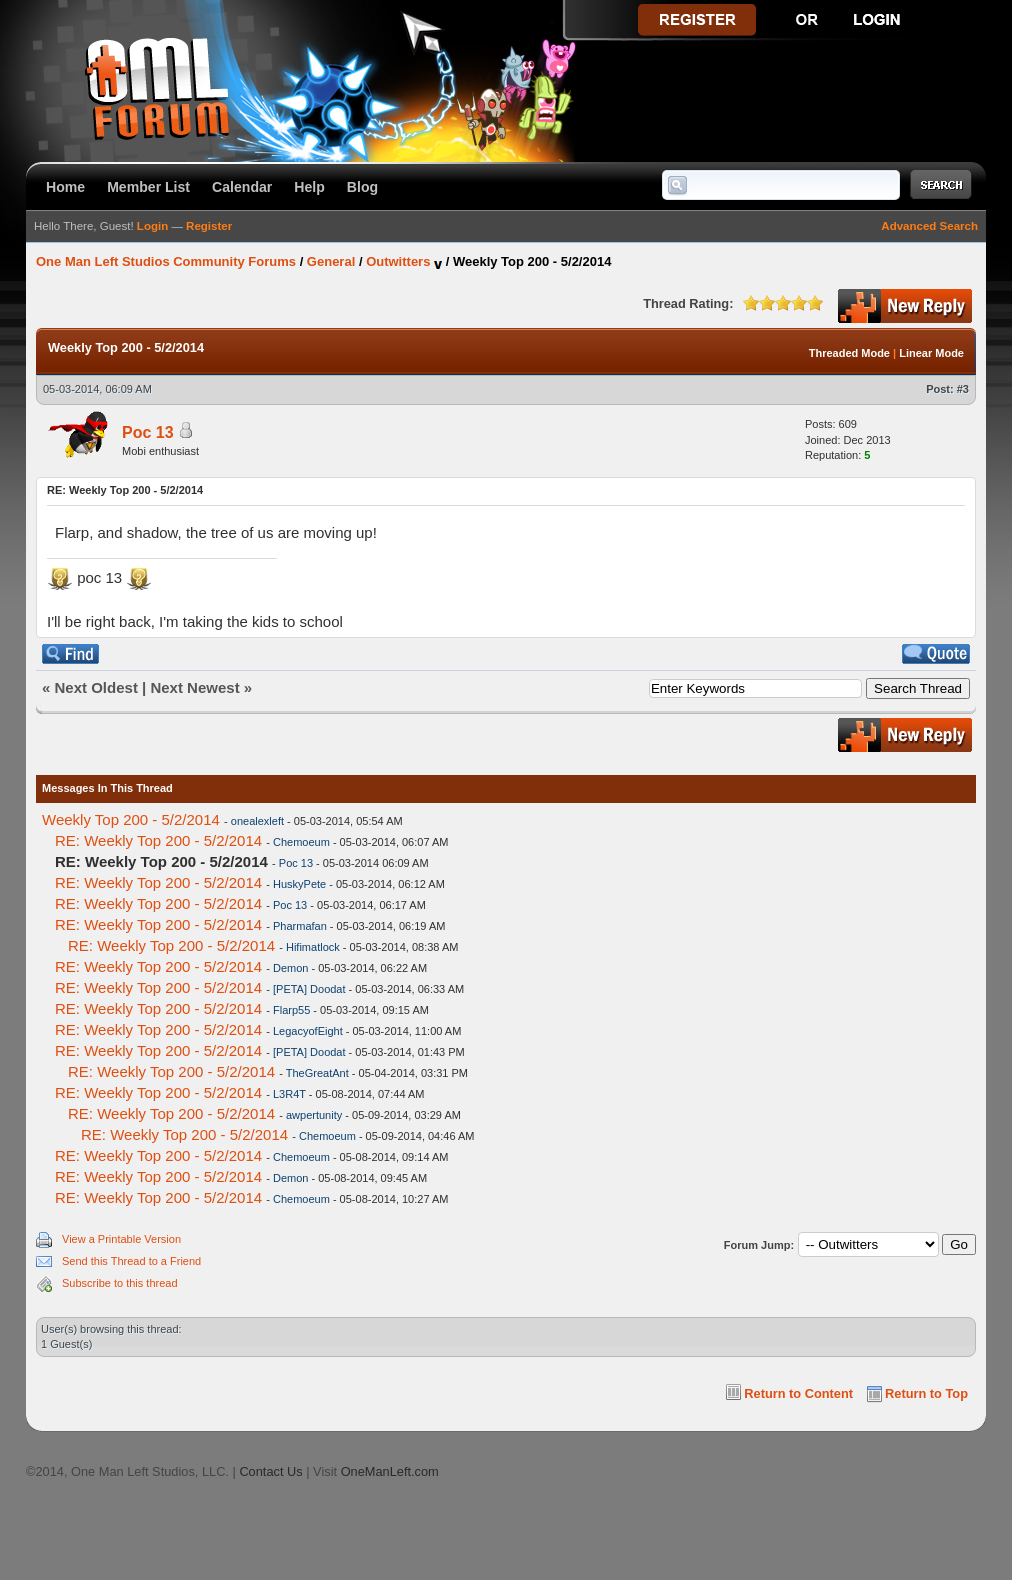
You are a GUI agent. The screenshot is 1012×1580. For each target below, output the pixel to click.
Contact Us (270, 1471)
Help (309, 187)
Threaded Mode (849, 353)
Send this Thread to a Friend (131, 1261)
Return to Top (926, 1393)
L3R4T (289, 1094)
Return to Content (798, 1393)
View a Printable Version (121, 1239)
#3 (963, 389)
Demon (290, 968)
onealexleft (257, 821)
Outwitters (398, 261)
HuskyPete (299, 884)
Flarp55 (291, 1010)
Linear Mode (931, 353)
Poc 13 (148, 432)
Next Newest (194, 687)
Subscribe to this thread (120, 1283)
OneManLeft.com (390, 1471)
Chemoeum (301, 842)
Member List (148, 187)
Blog (362, 187)
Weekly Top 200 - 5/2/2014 (131, 819)
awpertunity (314, 1115)
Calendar (242, 187)
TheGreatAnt (317, 1073)
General (331, 261)
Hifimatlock (313, 947)
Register (209, 226)
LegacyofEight (308, 1031)
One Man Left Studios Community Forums (166, 261)
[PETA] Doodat (309, 989)
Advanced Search (929, 226)
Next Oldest (96, 687)
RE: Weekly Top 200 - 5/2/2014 (158, 840)
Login (152, 226)
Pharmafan (300, 926)
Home (65, 187)
